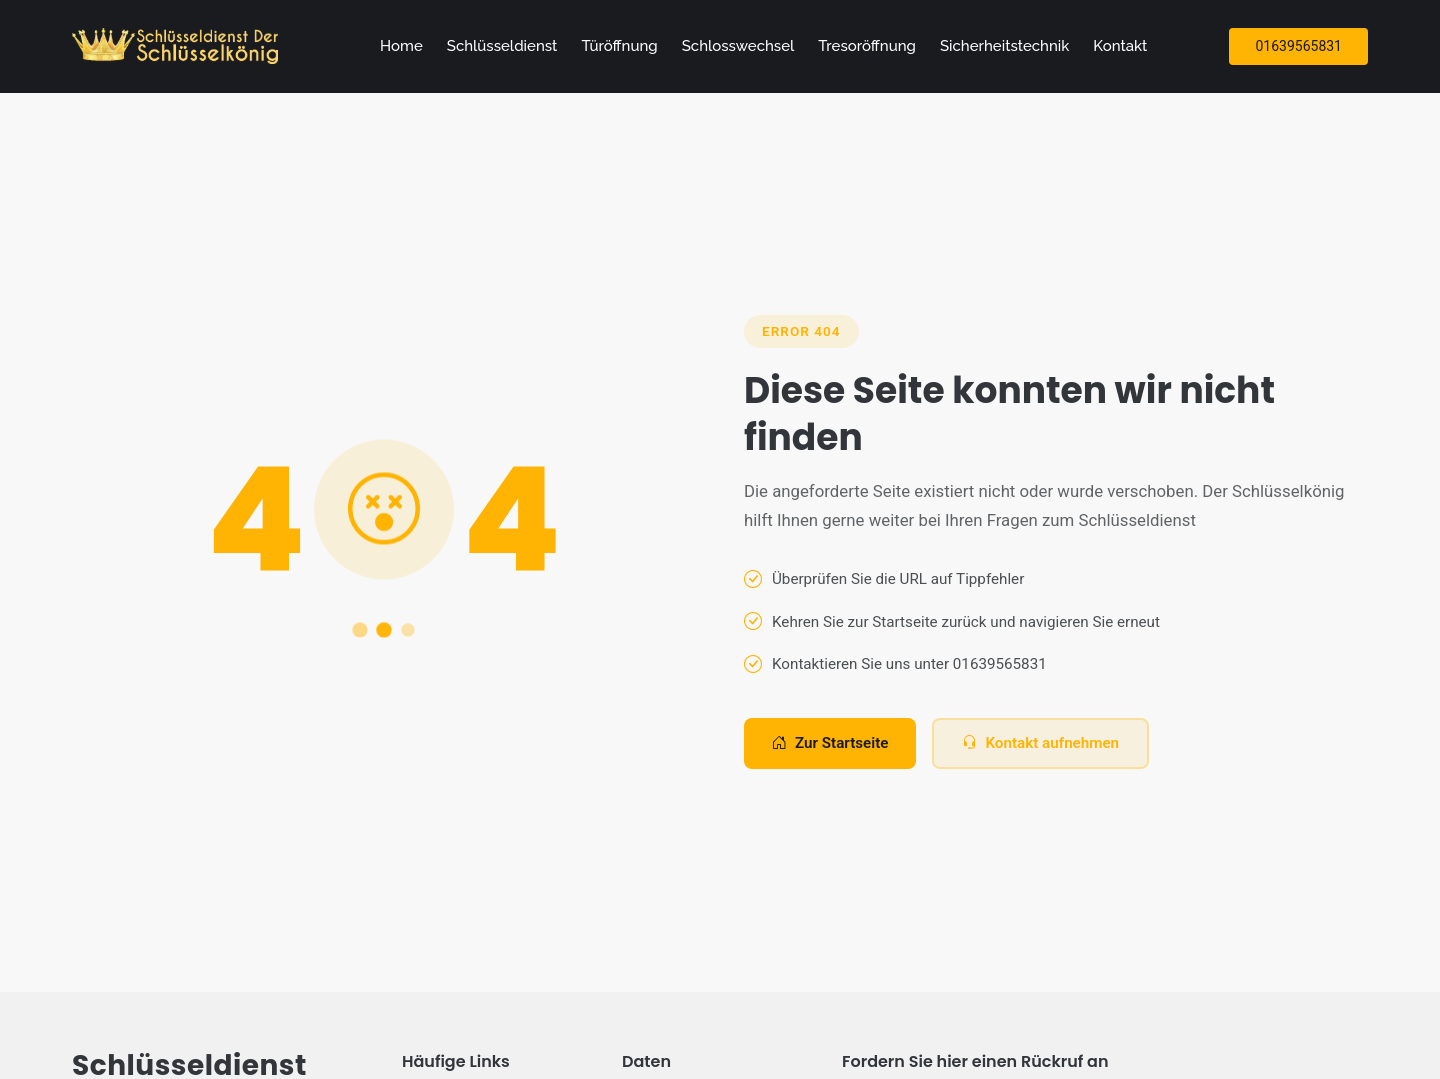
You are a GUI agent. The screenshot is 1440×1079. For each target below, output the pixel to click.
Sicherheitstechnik (1004, 46)
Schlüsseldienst (502, 46)
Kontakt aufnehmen (1040, 743)
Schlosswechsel (738, 46)
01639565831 (1298, 46)
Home (401, 46)
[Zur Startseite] (179, 46)
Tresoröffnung (867, 46)
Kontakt (1120, 46)
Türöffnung (619, 46)
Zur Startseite (830, 743)
